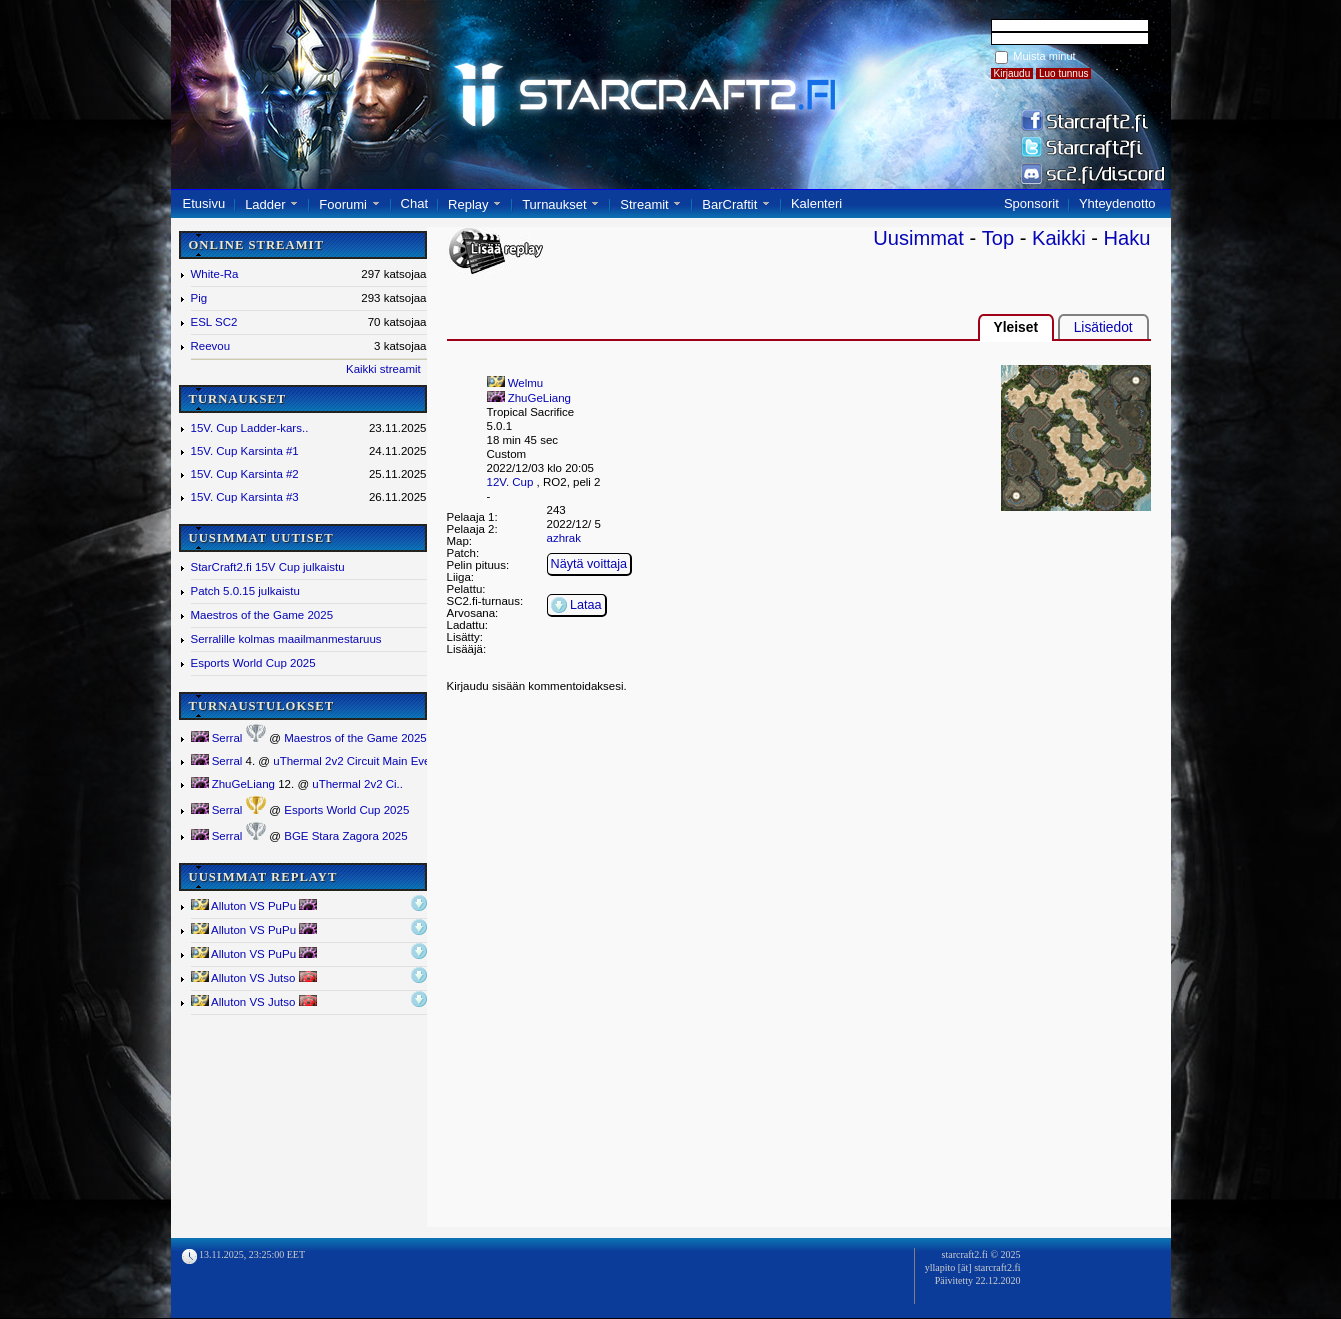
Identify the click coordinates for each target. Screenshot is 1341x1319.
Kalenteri (816, 203)
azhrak (564, 538)
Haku (1127, 238)
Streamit (644, 204)
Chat (414, 203)
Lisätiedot (1103, 327)
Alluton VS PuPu (254, 905)
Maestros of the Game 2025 (262, 615)
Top (998, 238)
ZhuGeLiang (233, 784)
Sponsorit (1031, 203)
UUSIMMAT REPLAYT (263, 877)
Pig (199, 298)
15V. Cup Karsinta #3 (245, 497)
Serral (217, 738)
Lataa (576, 605)
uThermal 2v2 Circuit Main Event (356, 761)
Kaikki (1059, 238)
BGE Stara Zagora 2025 (345, 836)
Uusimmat (918, 238)
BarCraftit (729, 204)
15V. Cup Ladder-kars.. (250, 428)
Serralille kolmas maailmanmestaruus (286, 639)
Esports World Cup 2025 (253, 663)
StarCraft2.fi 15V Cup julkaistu (268, 567)
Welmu (515, 383)
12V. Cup (510, 482)
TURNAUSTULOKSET (262, 706)
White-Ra (215, 274)
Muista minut (1044, 56)
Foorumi (343, 204)
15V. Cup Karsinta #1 (245, 451)
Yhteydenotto (1117, 203)
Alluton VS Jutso (254, 977)
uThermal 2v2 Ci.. (357, 784)
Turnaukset (554, 204)
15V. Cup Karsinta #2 (245, 474)
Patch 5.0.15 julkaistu (245, 591)
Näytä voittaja (589, 564)
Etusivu (204, 203)
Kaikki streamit (383, 369)
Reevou (211, 346)
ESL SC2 (214, 322)
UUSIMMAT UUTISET (261, 538)
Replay (468, 204)
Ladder (265, 204)
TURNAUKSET (238, 399)
